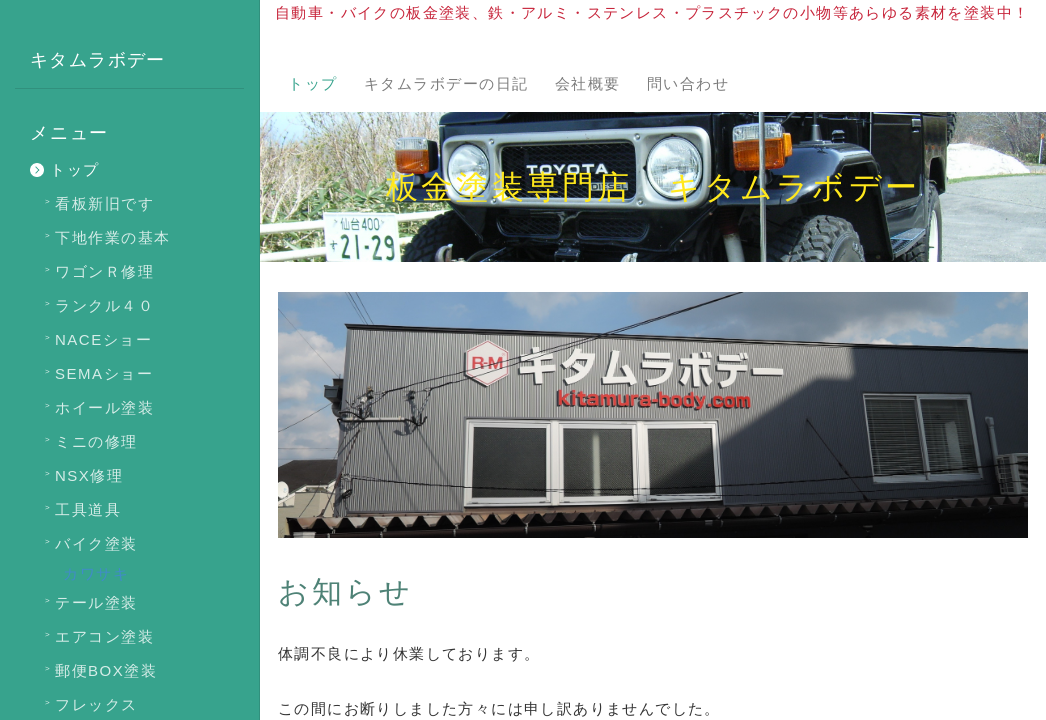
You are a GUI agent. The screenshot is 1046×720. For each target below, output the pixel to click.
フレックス (96, 704)
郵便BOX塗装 (106, 670)
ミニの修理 (96, 441)
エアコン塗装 (104, 636)
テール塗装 (96, 602)
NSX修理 (89, 475)
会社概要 (588, 83)
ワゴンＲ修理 (104, 271)
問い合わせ (688, 83)
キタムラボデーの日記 (446, 83)
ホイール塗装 (104, 407)
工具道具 (88, 509)
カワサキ (96, 573)
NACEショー (103, 339)
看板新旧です (104, 203)
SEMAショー (104, 373)
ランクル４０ (104, 305)
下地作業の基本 (113, 237)
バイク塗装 (96, 543)
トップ (313, 83)
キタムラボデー (98, 60)
